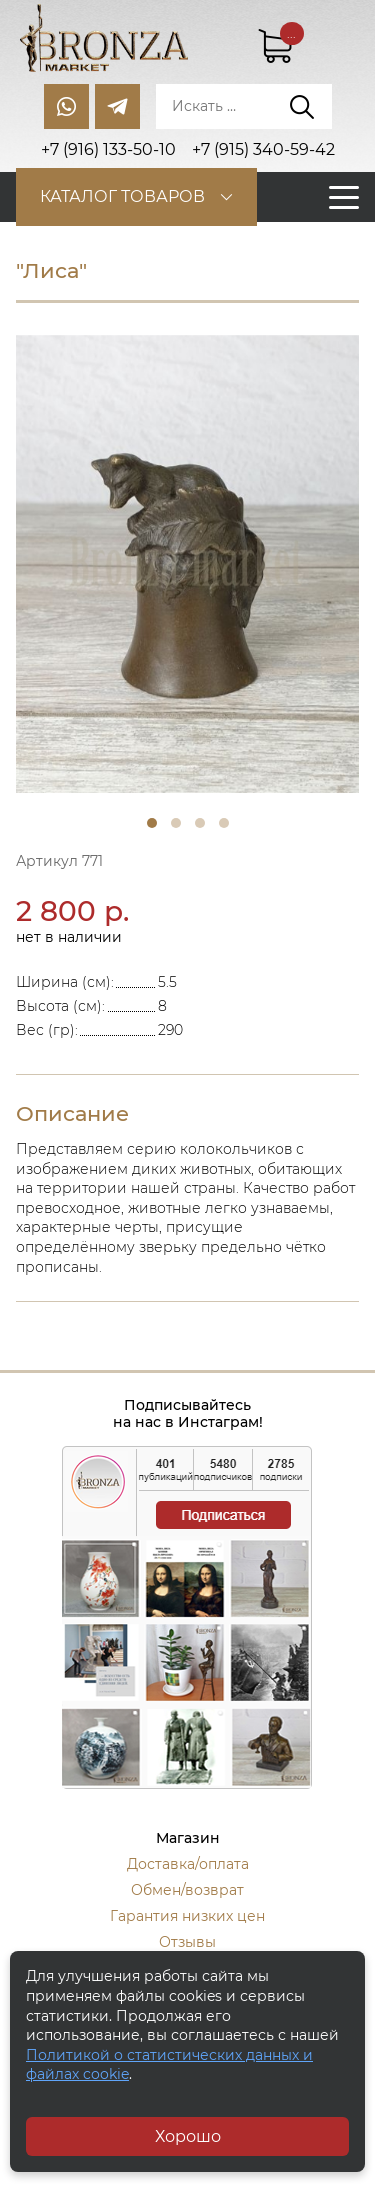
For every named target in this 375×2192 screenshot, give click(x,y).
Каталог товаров (122, 196)
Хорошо (188, 2136)
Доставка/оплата (188, 1864)
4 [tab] (224, 823)
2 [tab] (176, 823)
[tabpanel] (187, 564)
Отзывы (187, 1942)
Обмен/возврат (187, 1890)
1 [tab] (152, 823)
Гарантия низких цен (187, 1916)
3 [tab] (200, 823)
